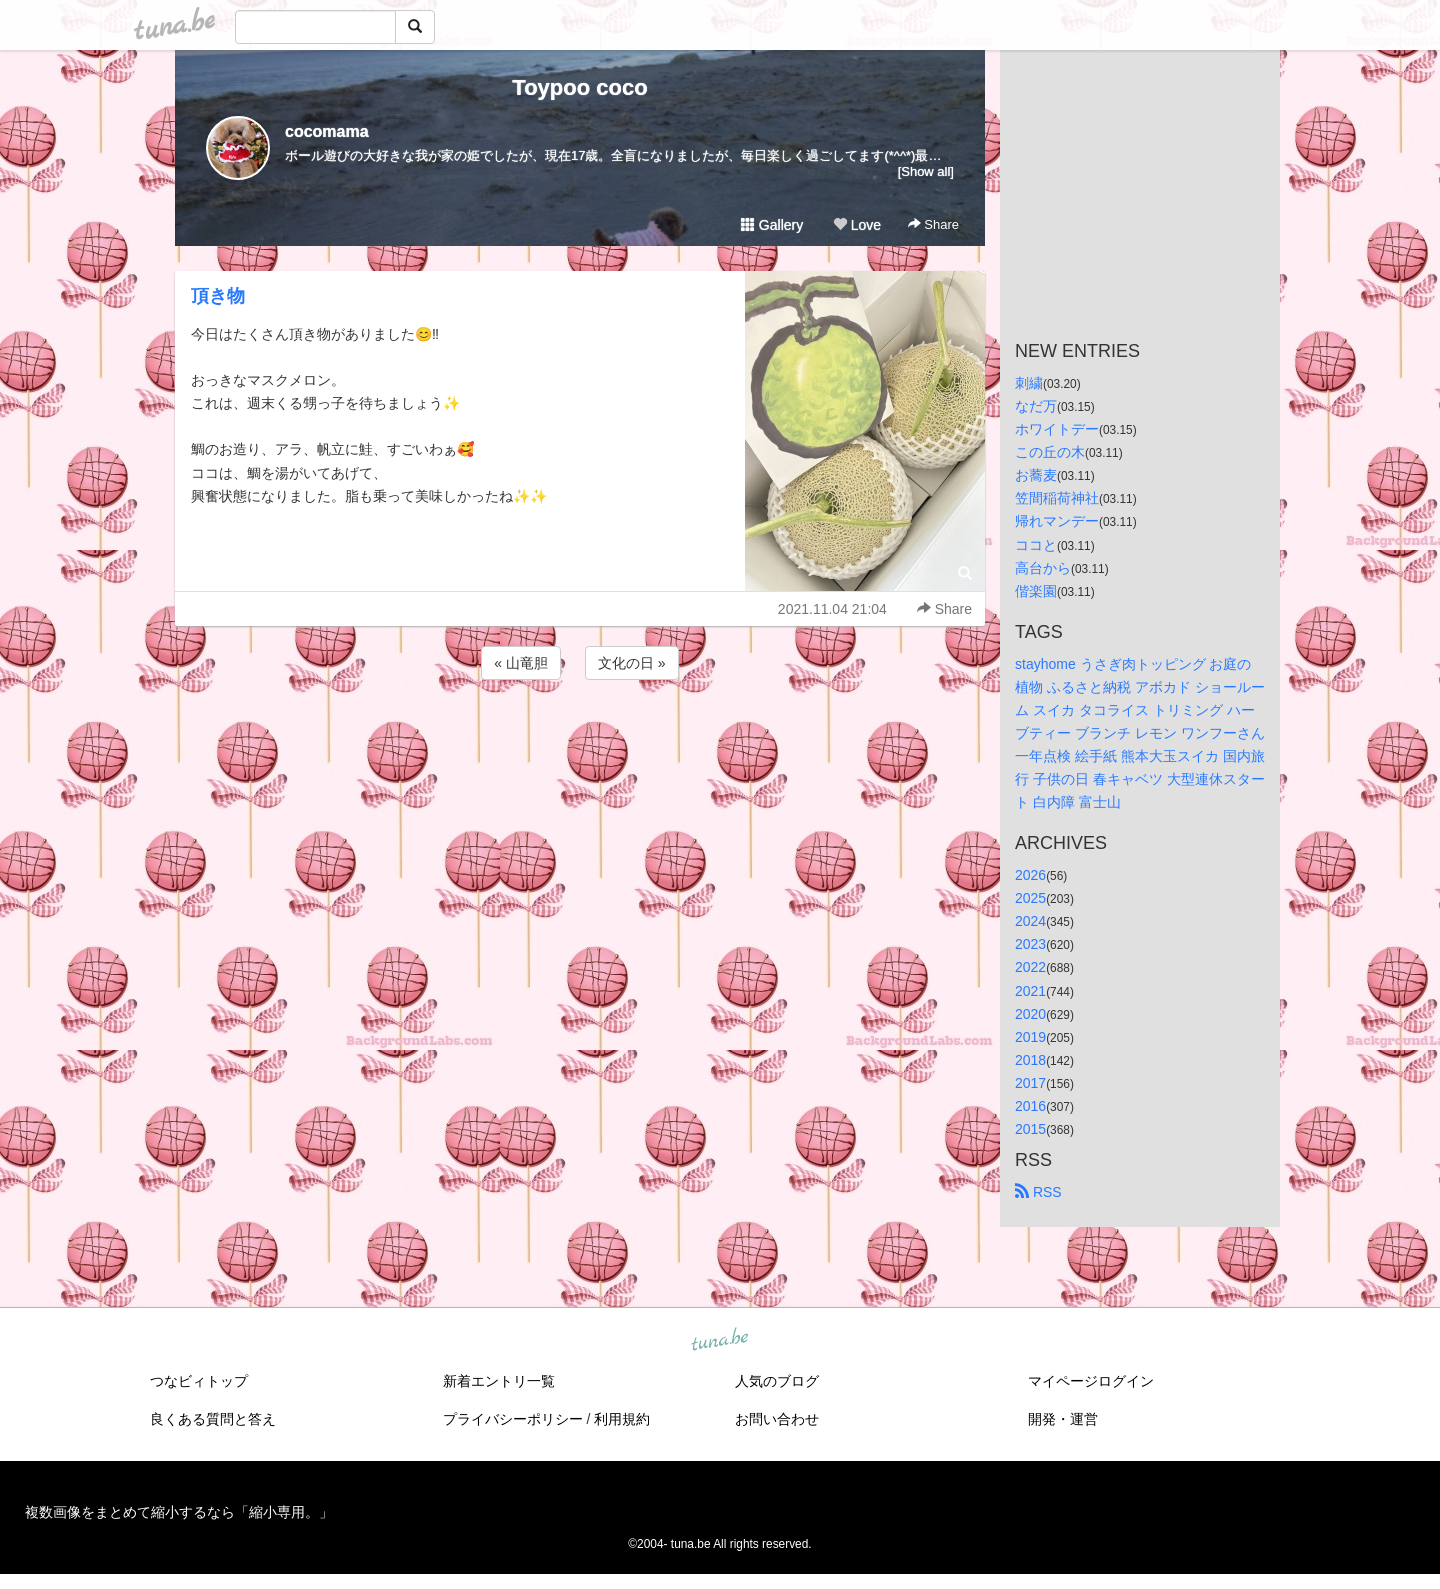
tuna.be (719, 1341)
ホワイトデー (1057, 429)
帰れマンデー (1057, 521)
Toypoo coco (579, 87)
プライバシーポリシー (513, 1419)
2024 (1030, 921)
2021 (1030, 991)
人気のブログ (777, 1381)
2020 (1030, 1014)
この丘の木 (1050, 452)
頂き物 (218, 296)
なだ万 (1036, 406)
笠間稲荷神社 (1057, 498)
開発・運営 (1063, 1419)
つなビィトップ (199, 1381)
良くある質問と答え (213, 1419)
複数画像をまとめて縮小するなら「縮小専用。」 (179, 1512)
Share (933, 224)
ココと (1036, 545)
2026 (1030, 875)
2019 (1030, 1037)
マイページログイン (1091, 1381)
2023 (1030, 944)
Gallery (772, 225)
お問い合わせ (777, 1419)
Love (857, 225)
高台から (1043, 568)
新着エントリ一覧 (499, 1381)
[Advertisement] (580, 738)
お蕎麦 (1036, 475)
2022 (1030, 967)
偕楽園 (1036, 591)
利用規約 (622, 1419)
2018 (1030, 1060)
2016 (1030, 1106)
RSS (1038, 1192)
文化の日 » (632, 663)
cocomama (327, 131)
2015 (1030, 1129)
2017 (1030, 1083)
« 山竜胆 (521, 663)
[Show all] (926, 171)
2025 (1030, 898)
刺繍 (1029, 383)
